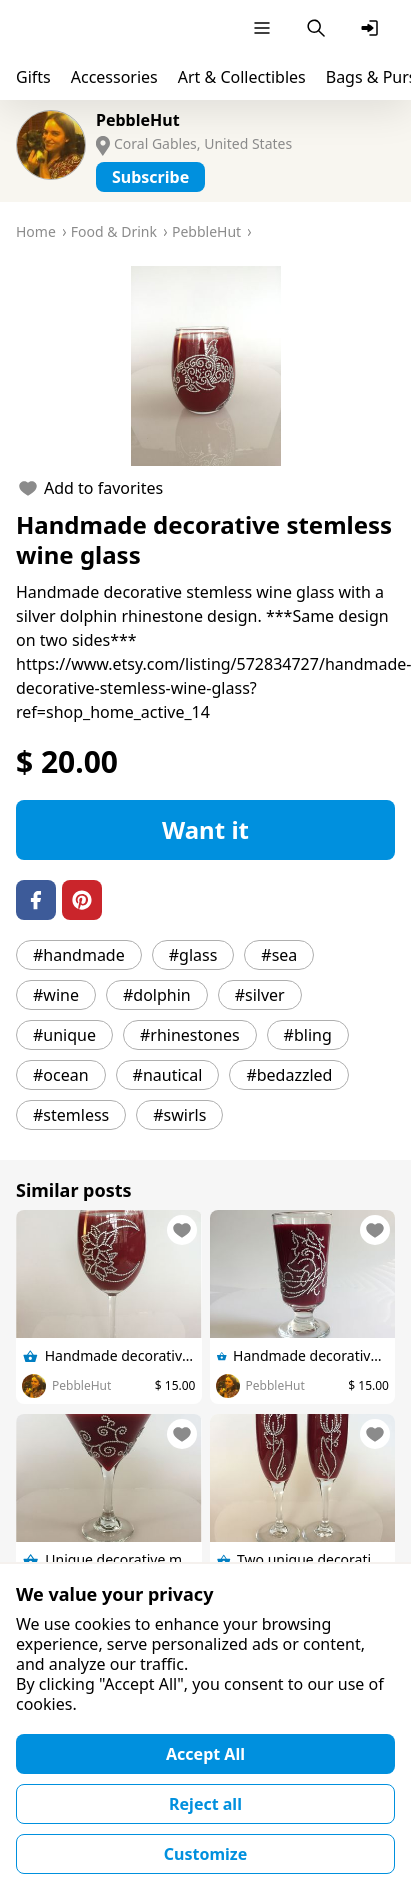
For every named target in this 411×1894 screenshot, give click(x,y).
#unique (64, 1035)
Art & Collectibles (242, 77)
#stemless (71, 1115)
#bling (308, 1035)
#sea (279, 955)
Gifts (33, 77)
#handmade (79, 955)
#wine (56, 995)
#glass (193, 955)
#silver (260, 995)
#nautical (168, 1075)
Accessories (114, 77)
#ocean (61, 1075)
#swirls (179, 1115)
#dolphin (157, 995)
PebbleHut (138, 120)
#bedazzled (289, 1075)
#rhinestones (190, 1035)
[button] (205, 366)
